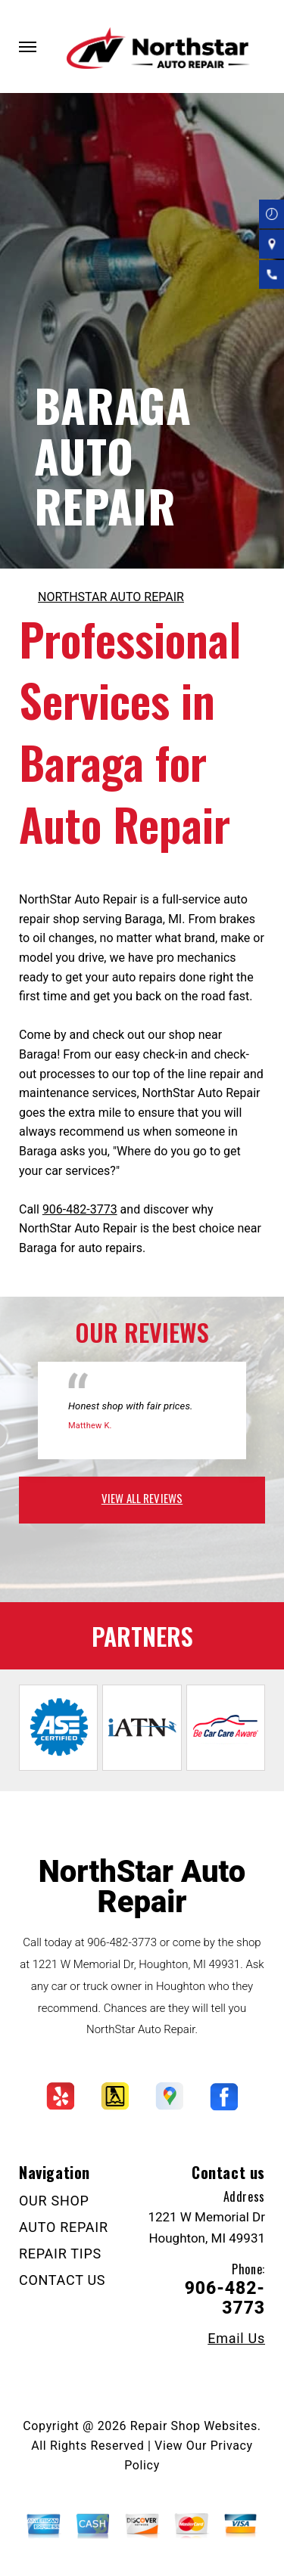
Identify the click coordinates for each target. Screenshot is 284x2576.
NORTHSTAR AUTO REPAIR (111, 597)
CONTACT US (62, 2280)
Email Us (236, 2338)
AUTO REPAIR (63, 2227)
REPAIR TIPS (60, 2253)
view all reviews (142, 1497)
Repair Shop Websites (193, 2426)
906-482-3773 (79, 1209)
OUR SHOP (54, 2201)
